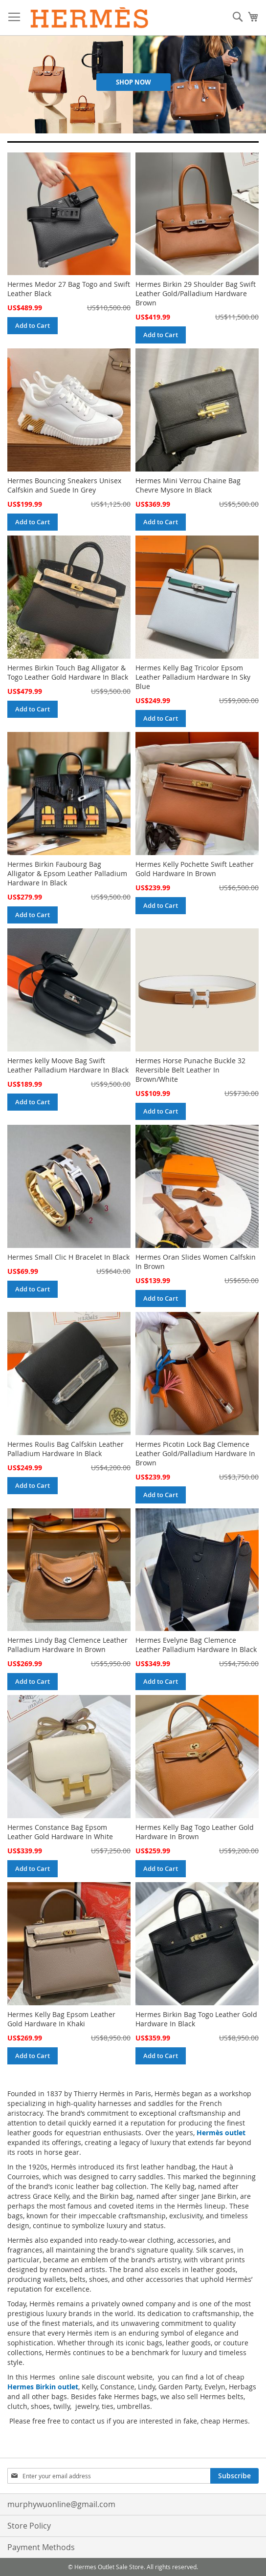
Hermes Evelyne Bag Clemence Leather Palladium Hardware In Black (196, 1644)
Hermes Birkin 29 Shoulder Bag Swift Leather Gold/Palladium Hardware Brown (195, 293)
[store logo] (90, 18)
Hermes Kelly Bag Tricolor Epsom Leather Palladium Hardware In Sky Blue (192, 677)
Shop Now (133, 82)
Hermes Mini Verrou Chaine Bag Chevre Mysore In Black (188, 485)
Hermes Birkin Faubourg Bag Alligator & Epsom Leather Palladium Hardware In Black (67, 873)
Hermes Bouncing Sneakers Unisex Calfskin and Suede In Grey (64, 485)
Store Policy (29, 2525)
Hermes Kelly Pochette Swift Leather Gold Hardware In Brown (194, 868)
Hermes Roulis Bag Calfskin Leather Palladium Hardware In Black (65, 1448)
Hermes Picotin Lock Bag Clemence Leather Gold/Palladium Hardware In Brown (195, 1453)
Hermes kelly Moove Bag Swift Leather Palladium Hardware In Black (68, 1065)
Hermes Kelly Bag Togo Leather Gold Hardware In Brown (194, 1832)
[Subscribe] (234, 2476)
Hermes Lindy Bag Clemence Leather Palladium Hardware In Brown (67, 1644)
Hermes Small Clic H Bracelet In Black (68, 1257)
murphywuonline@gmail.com (61, 2504)
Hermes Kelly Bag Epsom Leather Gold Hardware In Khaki (61, 2019)
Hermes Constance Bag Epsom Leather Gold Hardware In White (60, 1832)
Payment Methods (41, 2547)
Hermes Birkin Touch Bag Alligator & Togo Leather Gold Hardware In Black (67, 672)
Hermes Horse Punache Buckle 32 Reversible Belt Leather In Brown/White (190, 1070)
